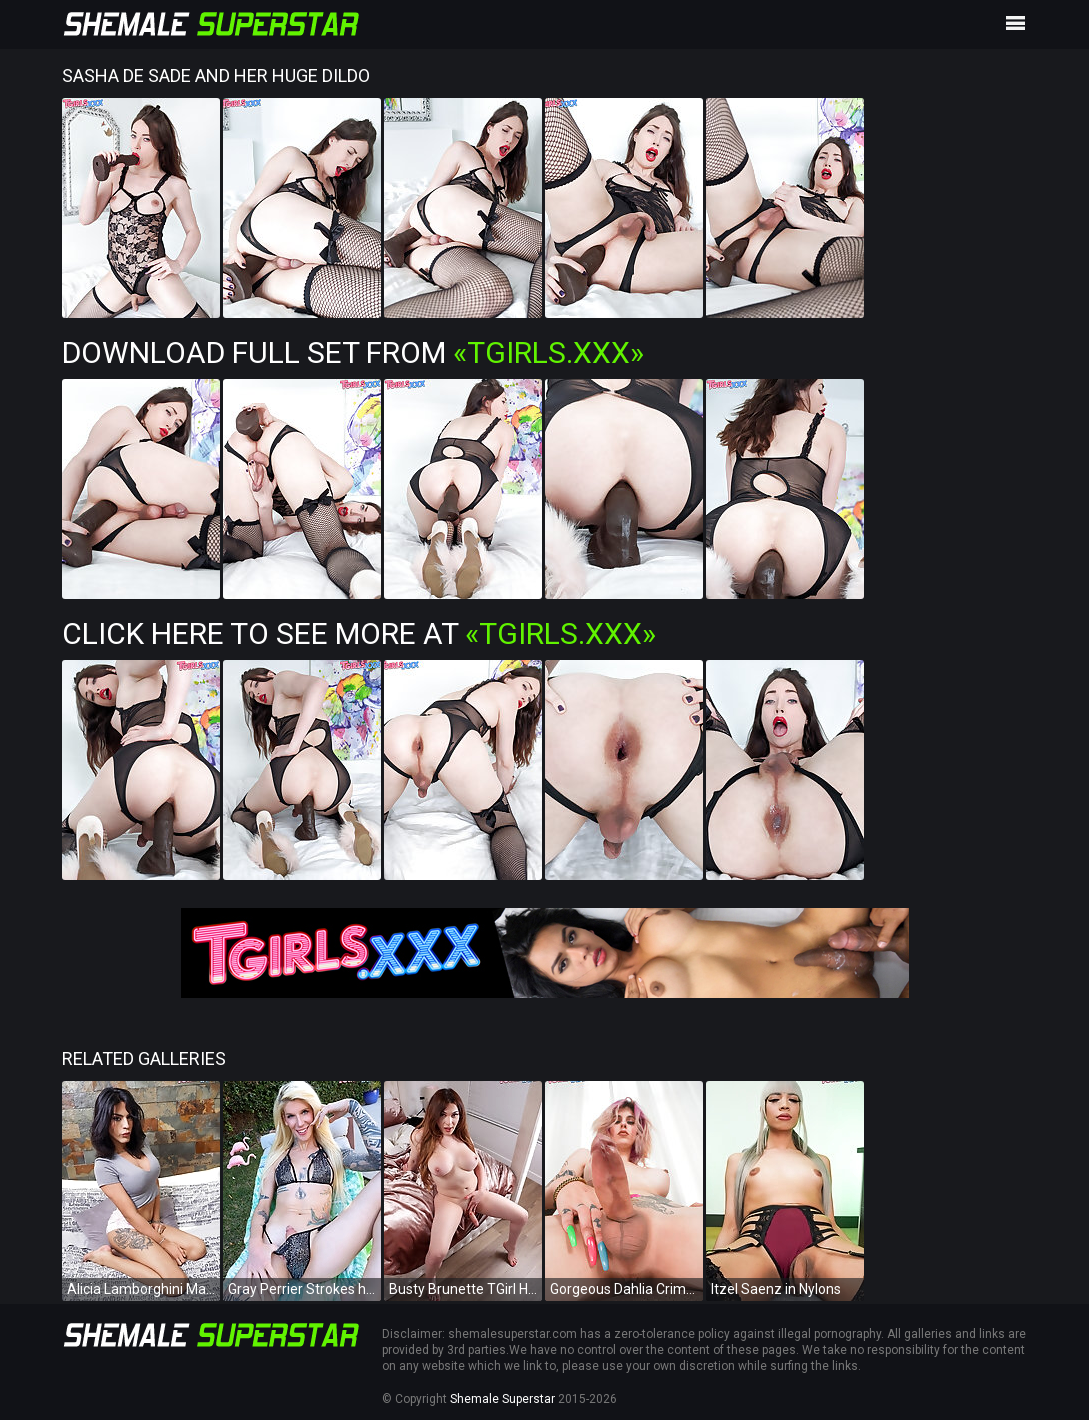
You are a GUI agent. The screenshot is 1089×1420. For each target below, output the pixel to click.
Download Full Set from (353, 352)
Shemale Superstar (502, 1399)
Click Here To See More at (359, 633)
